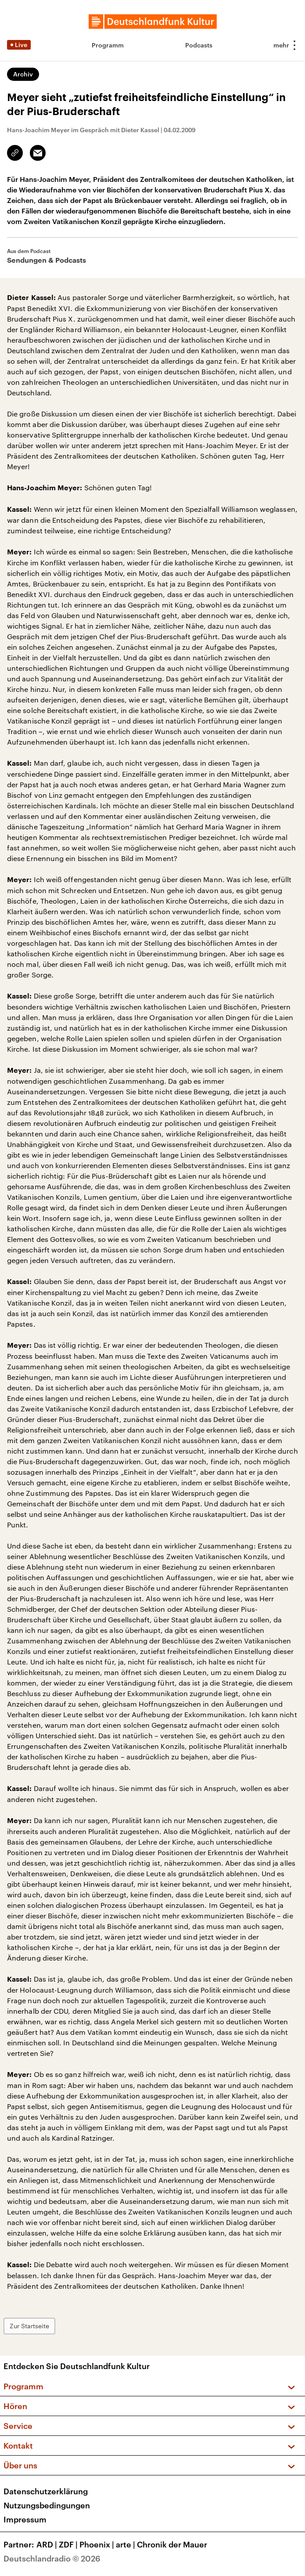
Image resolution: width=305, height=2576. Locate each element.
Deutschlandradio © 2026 (52, 2558)
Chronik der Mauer (172, 2544)
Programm (108, 45)
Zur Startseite (29, 2326)
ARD (47, 2544)
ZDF (69, 2544)
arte (126, 2544)
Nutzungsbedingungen (47, 2505)
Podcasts (198, 45)
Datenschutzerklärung (46, 2491)
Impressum (25, 2519)
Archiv (23, 74)
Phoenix (97, 2544)
